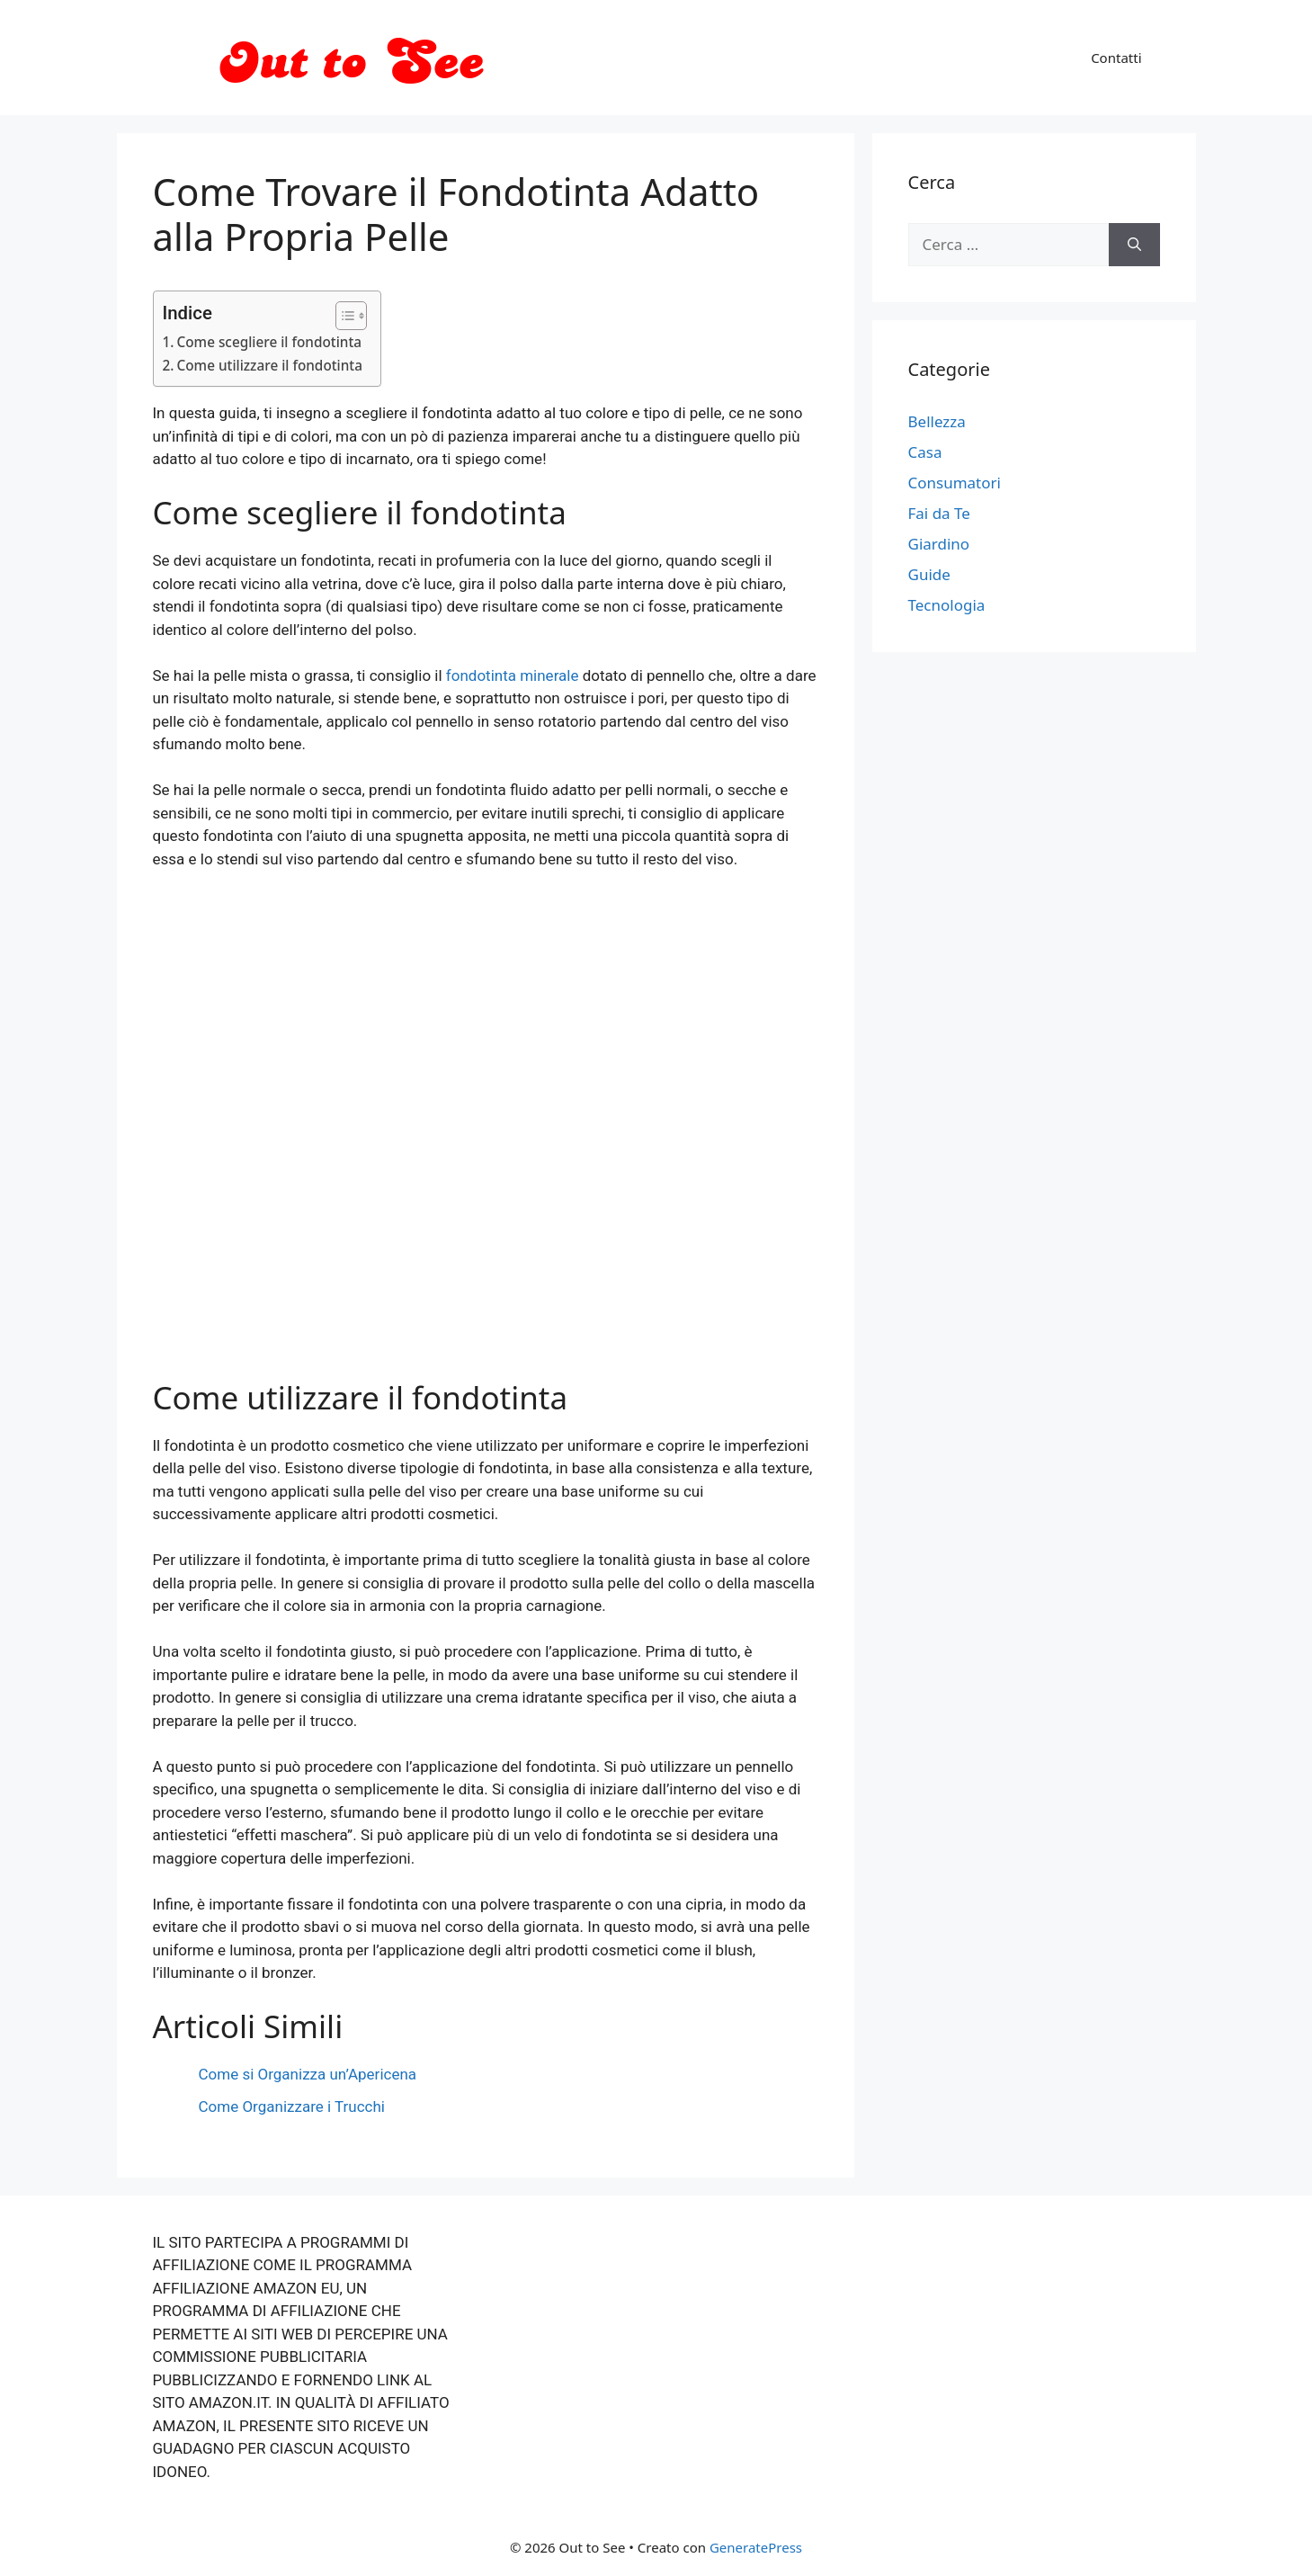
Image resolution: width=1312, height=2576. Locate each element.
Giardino (939, 543)
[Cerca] (1134, 244)
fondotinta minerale (512, 675)
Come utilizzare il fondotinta (270, 365)
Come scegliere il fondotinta (269, 342)
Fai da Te (939, 513)
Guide (929, 574)
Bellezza (937, 421)
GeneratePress (756, 2547)
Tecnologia (947, 605)
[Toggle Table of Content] (342, 315)
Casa (925, 452)
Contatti (1116, 58)
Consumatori (954, 482)
